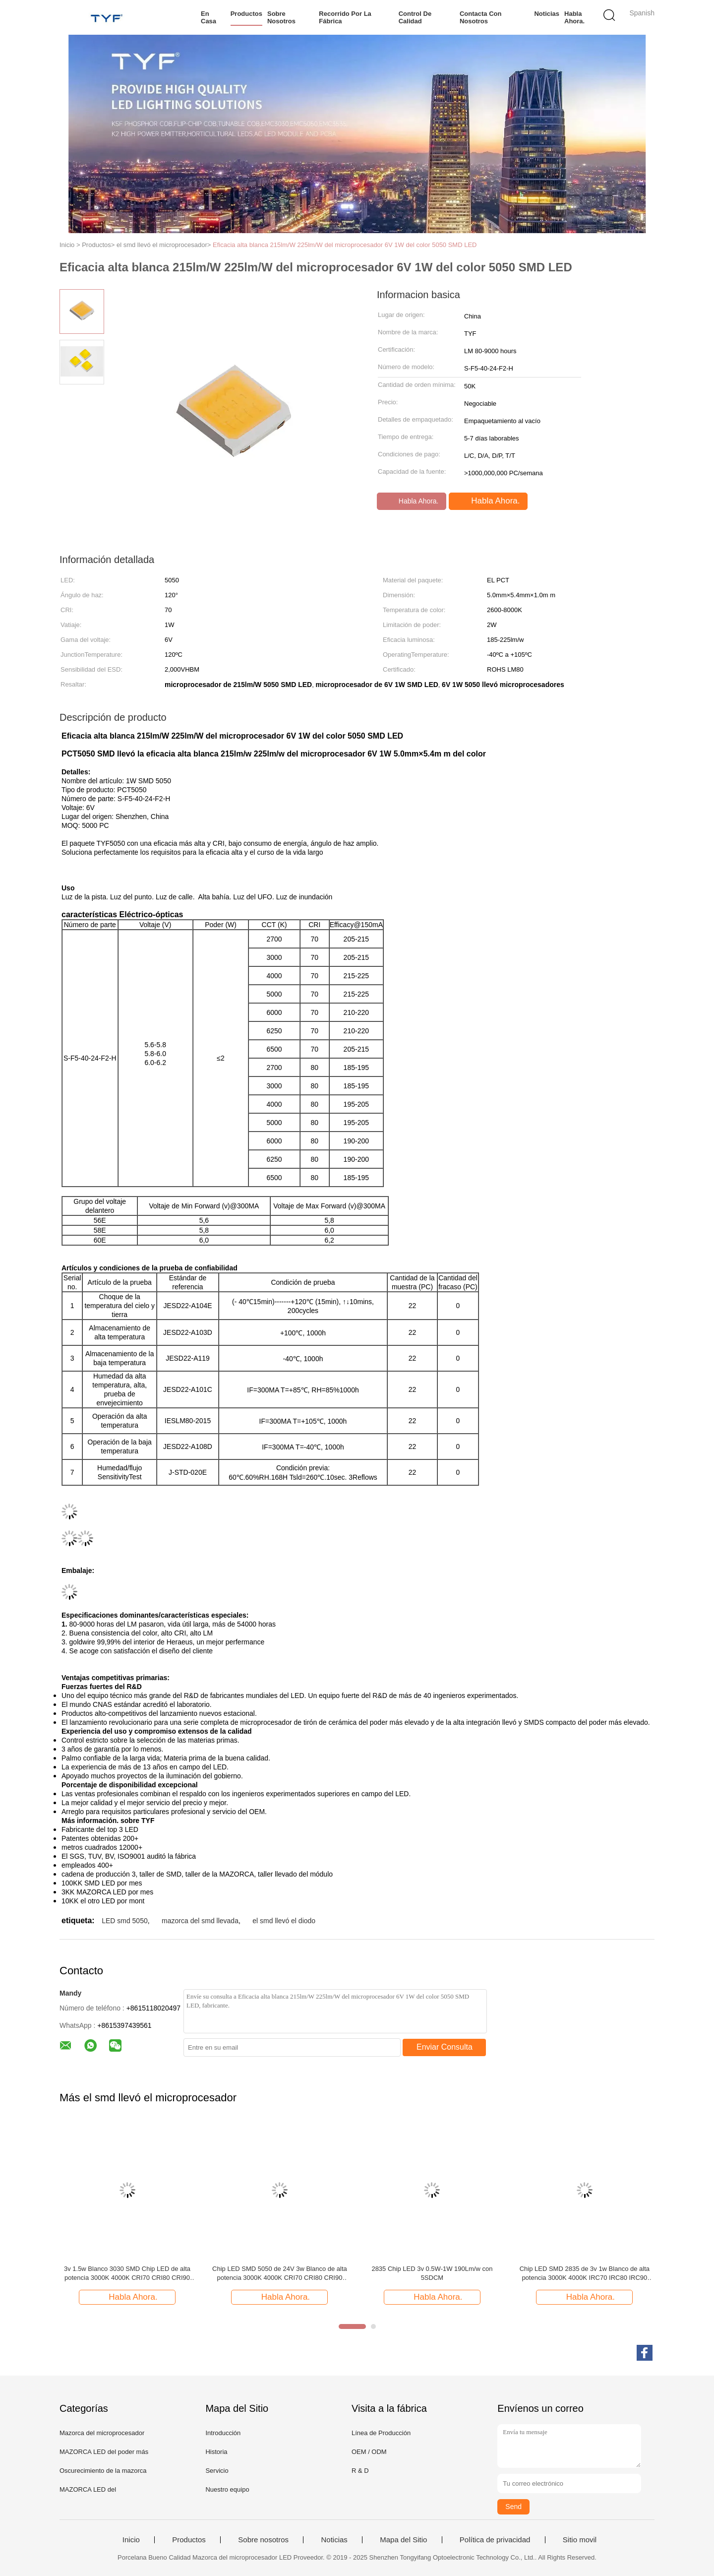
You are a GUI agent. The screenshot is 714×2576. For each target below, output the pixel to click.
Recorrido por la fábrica (345, 17)
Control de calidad (415, 17)
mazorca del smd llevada (200, 1921)
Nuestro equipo (227, 2489)
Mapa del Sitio (403, 2539)
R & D (360, 2470)
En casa (208, 17)
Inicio (131, 2539)
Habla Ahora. (574, 17)
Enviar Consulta (444, 2047)
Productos (246, 13)
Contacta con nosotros (481, 17)
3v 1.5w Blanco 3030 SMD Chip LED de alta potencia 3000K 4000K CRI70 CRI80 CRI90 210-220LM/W (127, 2273)
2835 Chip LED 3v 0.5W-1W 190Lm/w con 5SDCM (431, 2273)
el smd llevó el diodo (283, 1921)
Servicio (216, 2470)
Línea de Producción (381, 2433)
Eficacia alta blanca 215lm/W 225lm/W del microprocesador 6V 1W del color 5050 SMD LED (345, 245)
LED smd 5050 (125, 1921)
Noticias (546, 13)
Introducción (222, 2433)
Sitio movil (579, 2539)
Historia (216, 2451)
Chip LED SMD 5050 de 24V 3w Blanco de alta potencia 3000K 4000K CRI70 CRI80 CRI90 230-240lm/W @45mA (279, 2273)
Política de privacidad (495, 2539)
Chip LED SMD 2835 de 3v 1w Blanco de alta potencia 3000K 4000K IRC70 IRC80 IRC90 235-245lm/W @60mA (585, 2273)
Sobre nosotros (281, 17)
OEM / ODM (369, 2451)
